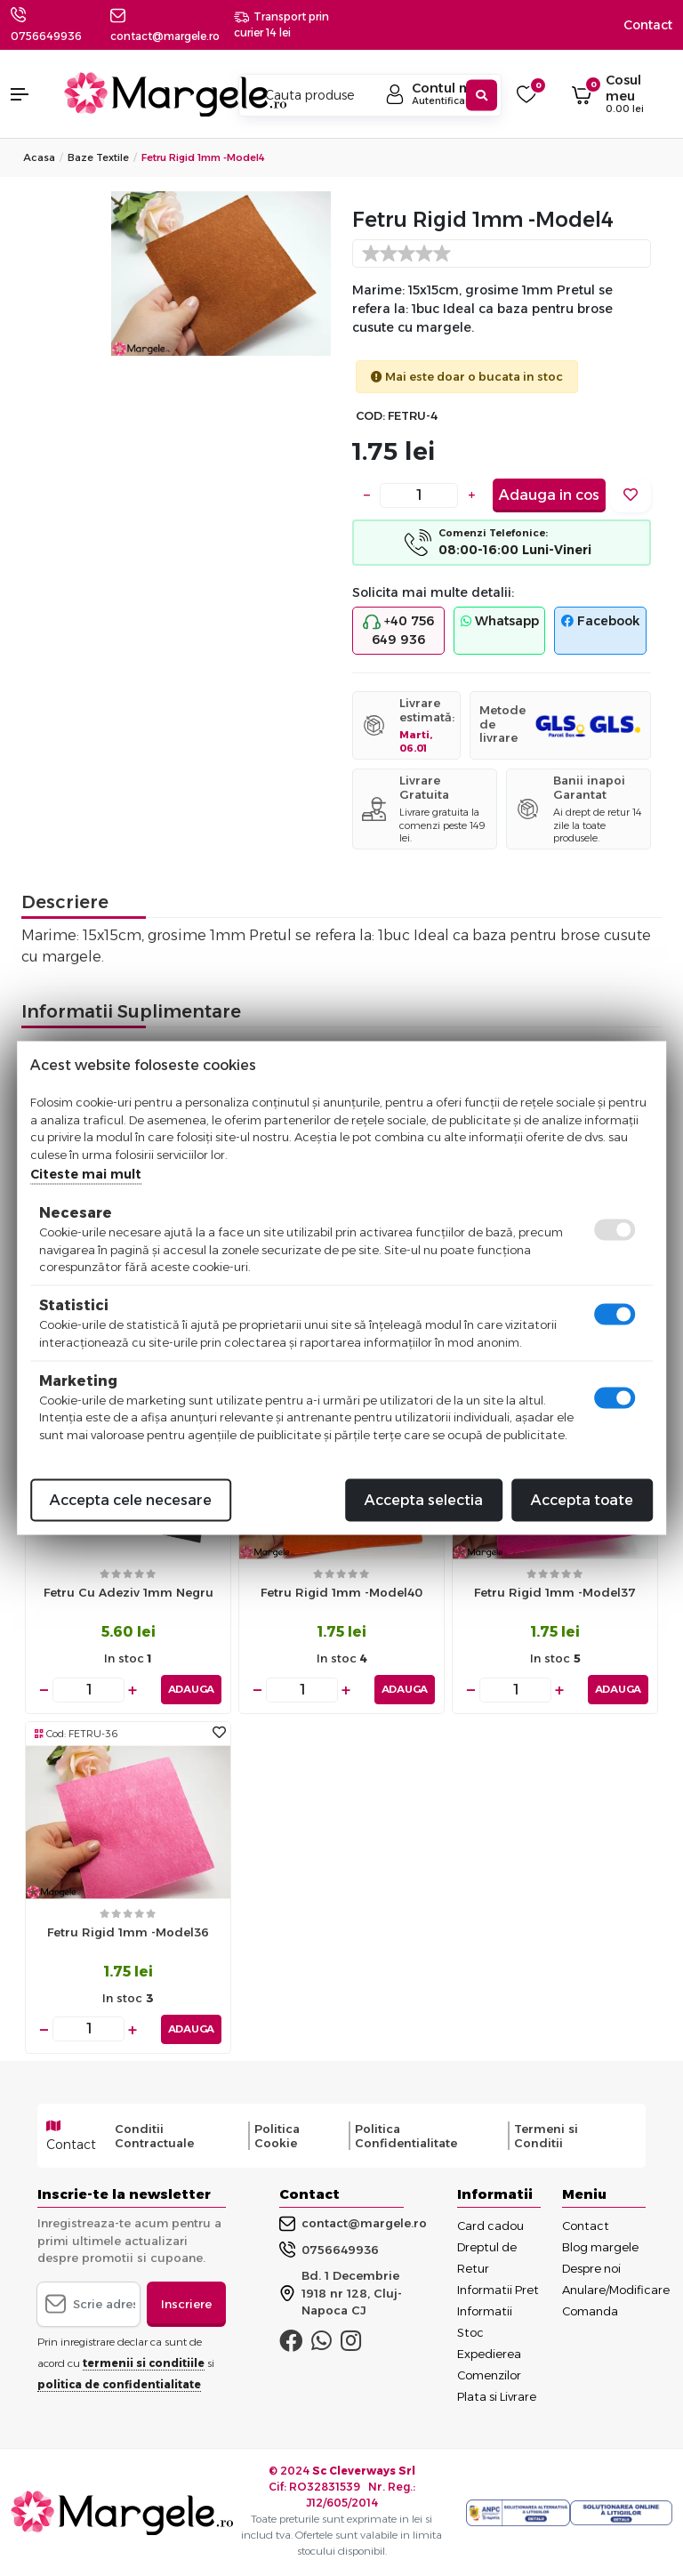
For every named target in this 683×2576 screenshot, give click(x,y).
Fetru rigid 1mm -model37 (555, 1592)
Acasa (39, 157)
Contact (647, 25)
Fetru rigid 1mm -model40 (341, 1592)
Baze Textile (98, 157)
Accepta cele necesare (131, 1500)
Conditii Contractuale (154, 2135)
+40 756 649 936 (398, 630)
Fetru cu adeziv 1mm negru (128, 1592)
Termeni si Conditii (546, 2135)
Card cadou (490, 2225)
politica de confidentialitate (119, 2383)
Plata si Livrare (496, 2395)
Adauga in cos (549, 495)
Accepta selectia (424, 1500)
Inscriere (186, 2303)
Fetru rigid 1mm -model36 (128, 1932)
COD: (370, 416)
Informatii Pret (498, 2289)
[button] (28, 94)
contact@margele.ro (353, 2223)
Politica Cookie (277, 2135)
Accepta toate (582, 1500)
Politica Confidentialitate (406, 2135)
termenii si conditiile (144, 2362)
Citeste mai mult (85, 1174)
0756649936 (46, 36)
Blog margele (600, 2246)
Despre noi (591, 2267)
